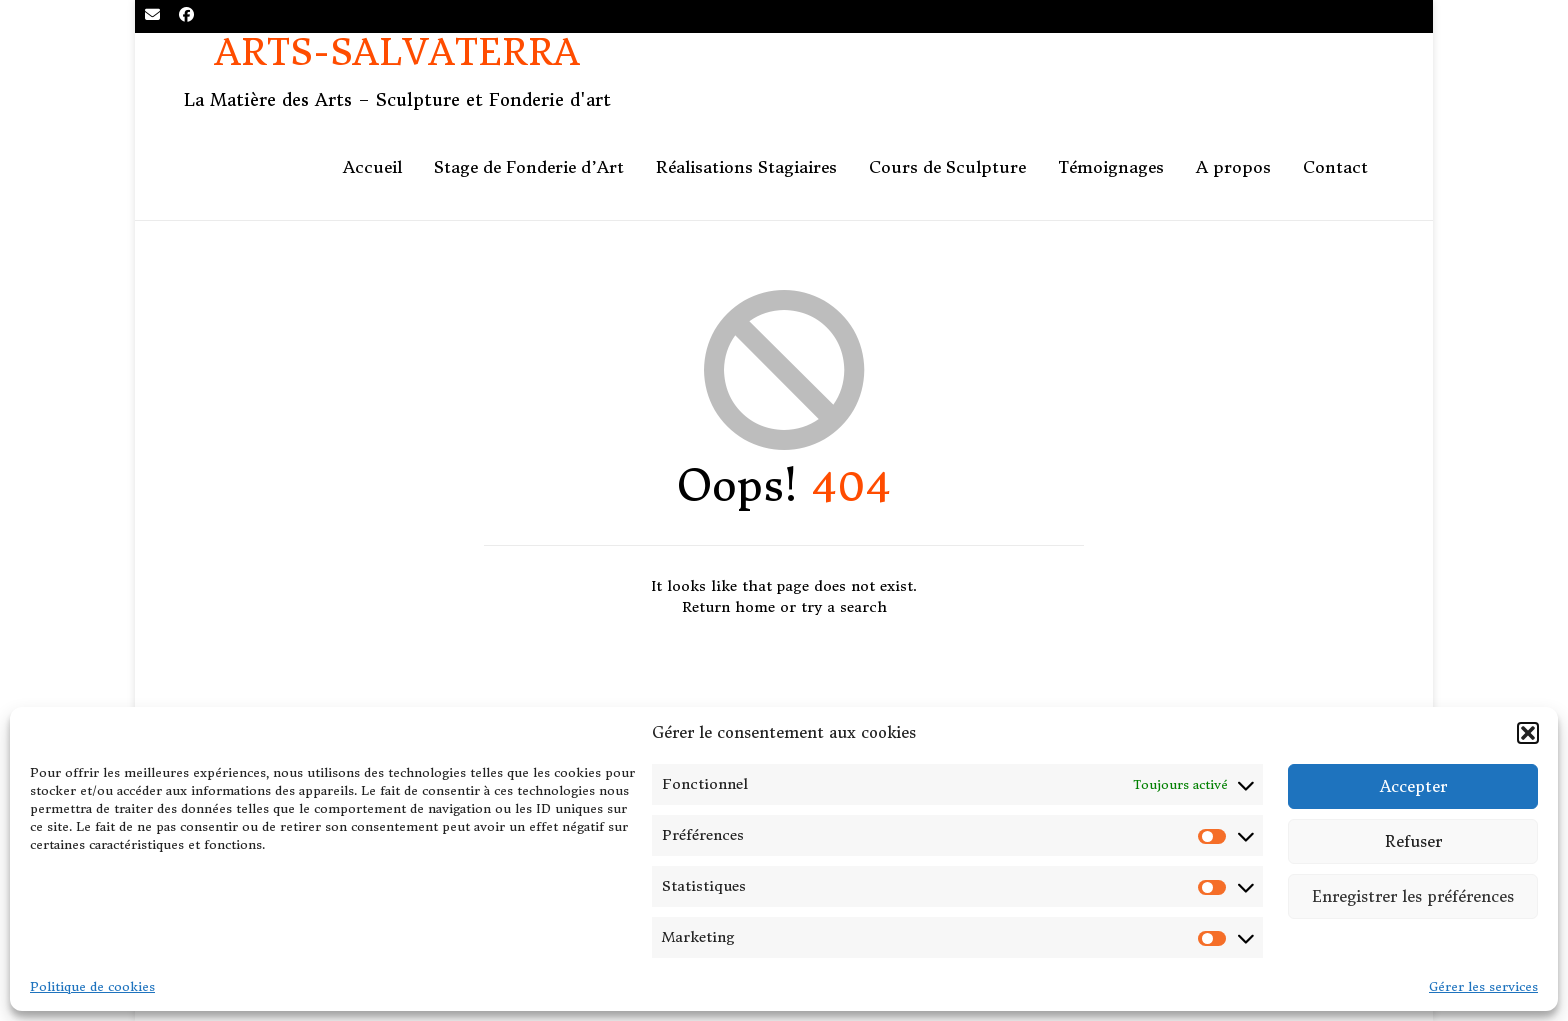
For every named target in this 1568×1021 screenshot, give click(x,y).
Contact (1335, 167)
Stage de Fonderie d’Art (529, 167)
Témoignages (1111, 167)
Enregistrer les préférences (1413, 896)
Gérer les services (1483, 986)
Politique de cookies (92, 986)
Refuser (1413, 841)
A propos (1233, 167)
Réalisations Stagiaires (746, 167)
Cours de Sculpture (947, 167)
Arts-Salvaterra (397, 53)
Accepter (1413, 786)
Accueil (372, 167)
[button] (1528, 733)
